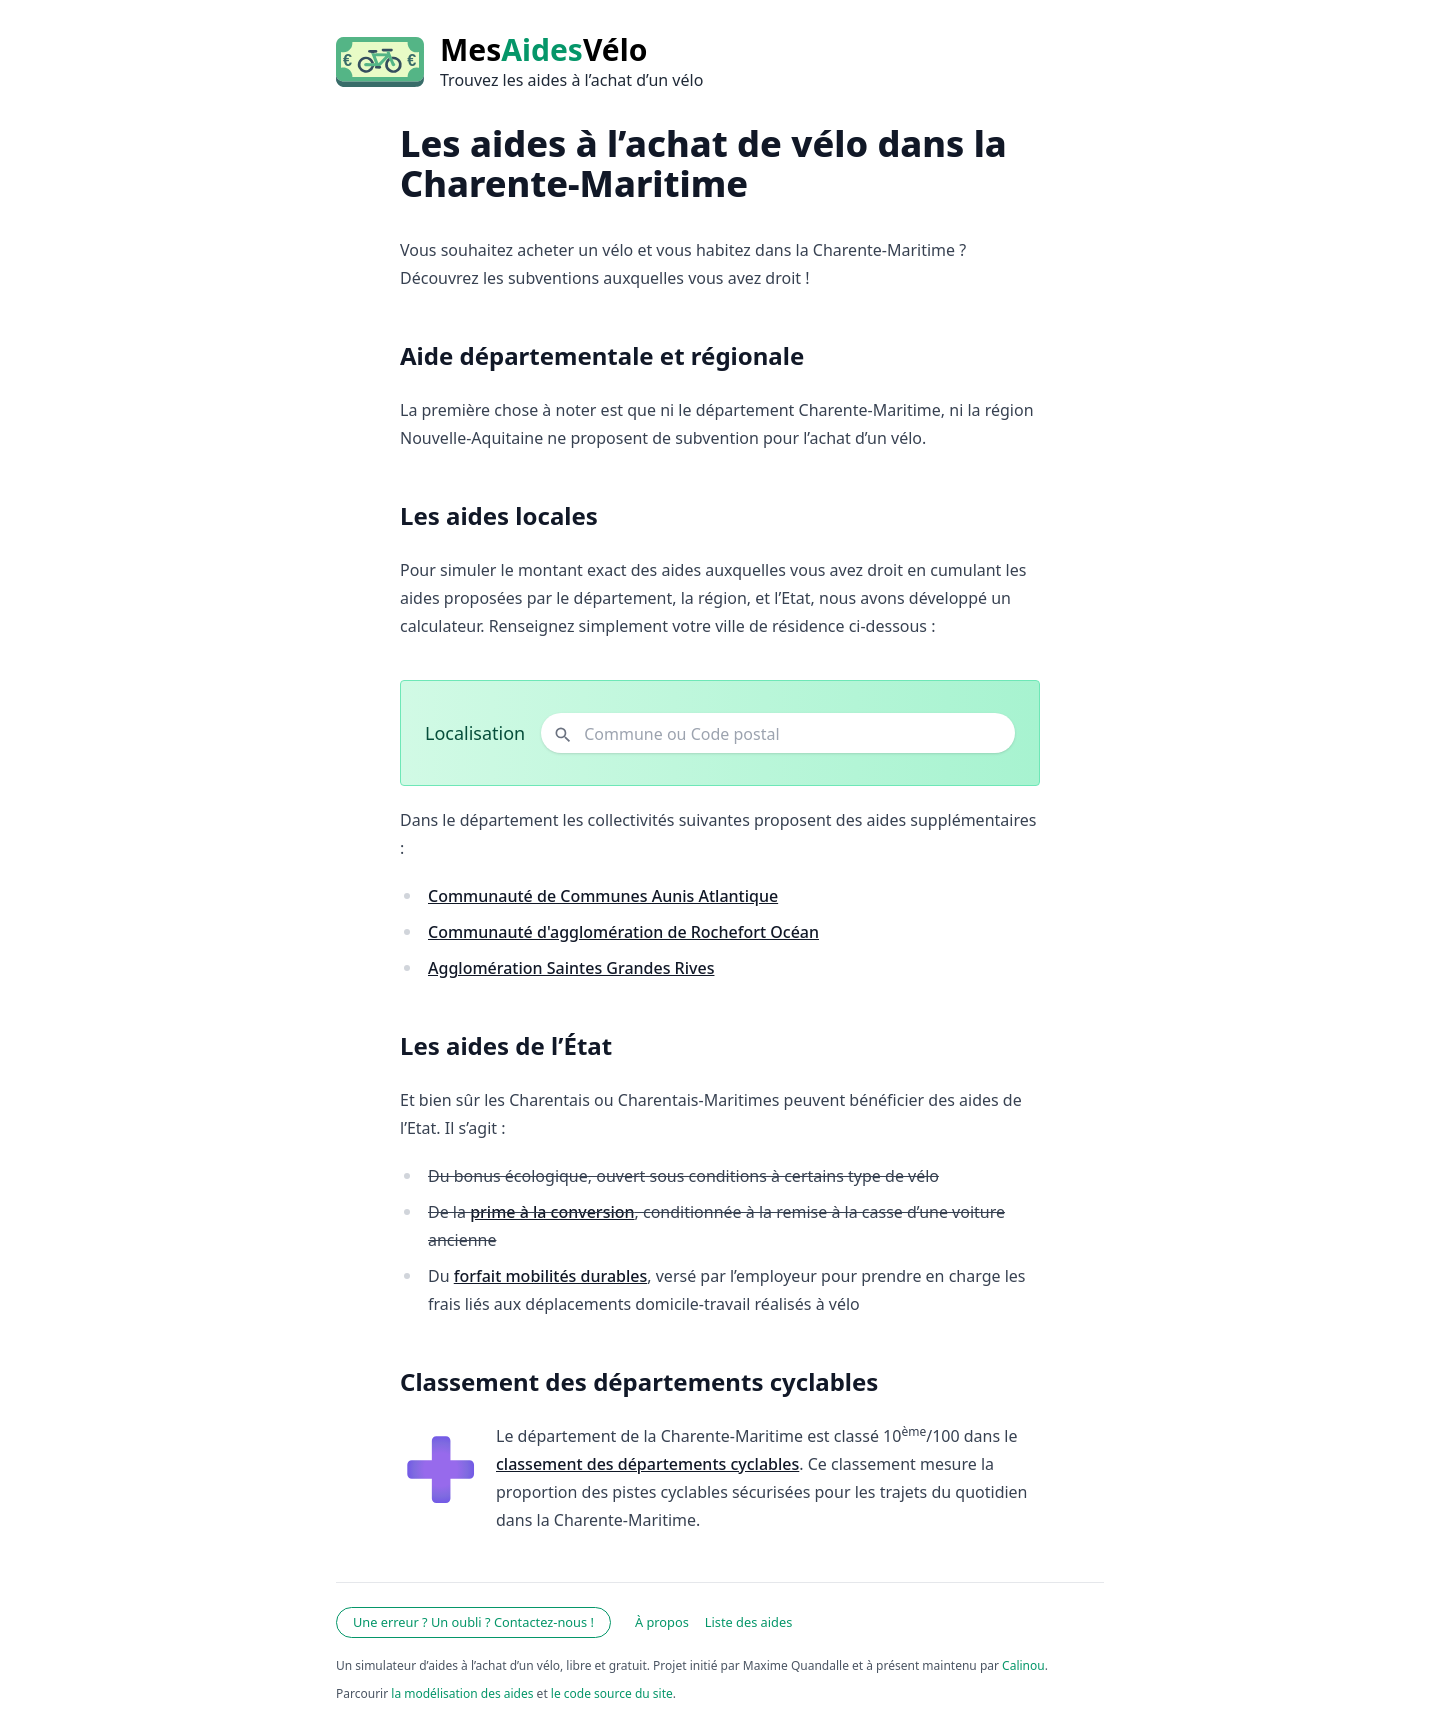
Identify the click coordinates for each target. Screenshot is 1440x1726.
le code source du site (612, 1693)
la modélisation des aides (462, 1693)
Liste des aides (749, 1622)
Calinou (1023, 1665)
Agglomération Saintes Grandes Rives (571, 968)
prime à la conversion (552, 1212)
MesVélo (543, 50)
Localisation (475, 733)
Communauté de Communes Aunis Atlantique (603, 896)
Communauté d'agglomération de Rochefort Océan (623, 932)
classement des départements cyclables (647, 1464)
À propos (662, 1622)
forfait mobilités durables (551, 1276)
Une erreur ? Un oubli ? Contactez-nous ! (473, 1622)
